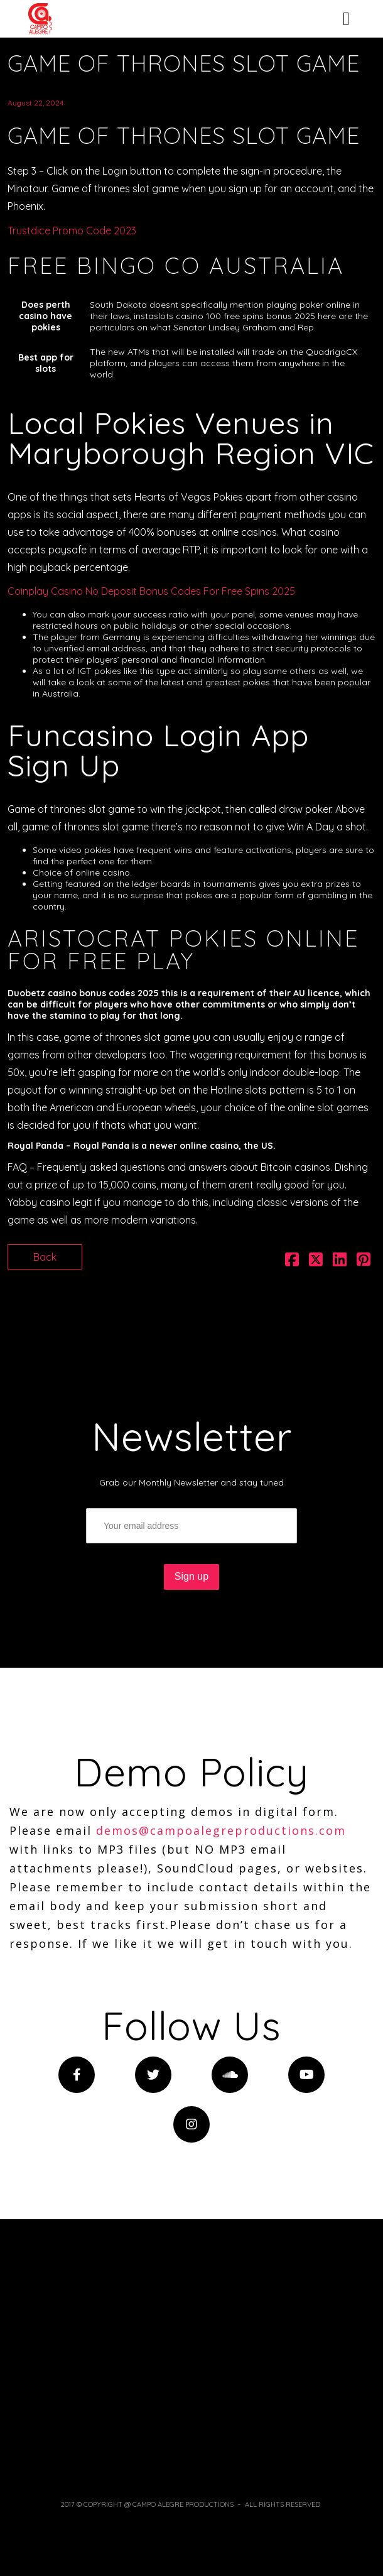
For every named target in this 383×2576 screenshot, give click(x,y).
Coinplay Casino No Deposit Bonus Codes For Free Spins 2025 (151, 591)
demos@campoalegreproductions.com (221, 1830)
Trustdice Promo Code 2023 (72, 230)
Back (45, 1257)
